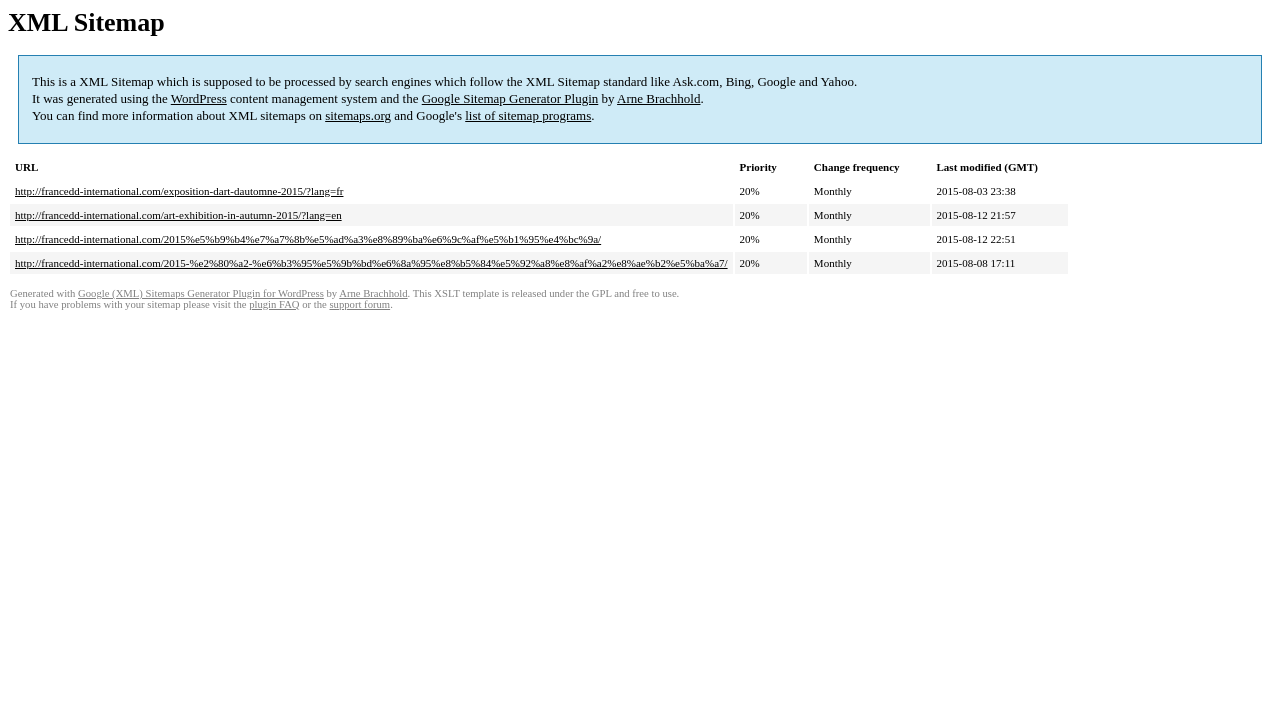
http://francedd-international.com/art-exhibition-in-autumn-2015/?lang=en (178, 215)
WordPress (199, 98)
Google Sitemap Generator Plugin (510, 98)
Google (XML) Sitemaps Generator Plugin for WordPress (201, 293)
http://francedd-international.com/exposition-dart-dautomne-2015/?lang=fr (179, 191)
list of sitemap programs (528, 115)
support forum (359, 304)
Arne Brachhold (658, 98)
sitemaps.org (358, 115)
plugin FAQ (274, 304)
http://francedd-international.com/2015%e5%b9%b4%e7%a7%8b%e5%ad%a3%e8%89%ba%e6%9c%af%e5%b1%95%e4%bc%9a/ (308, 239)
